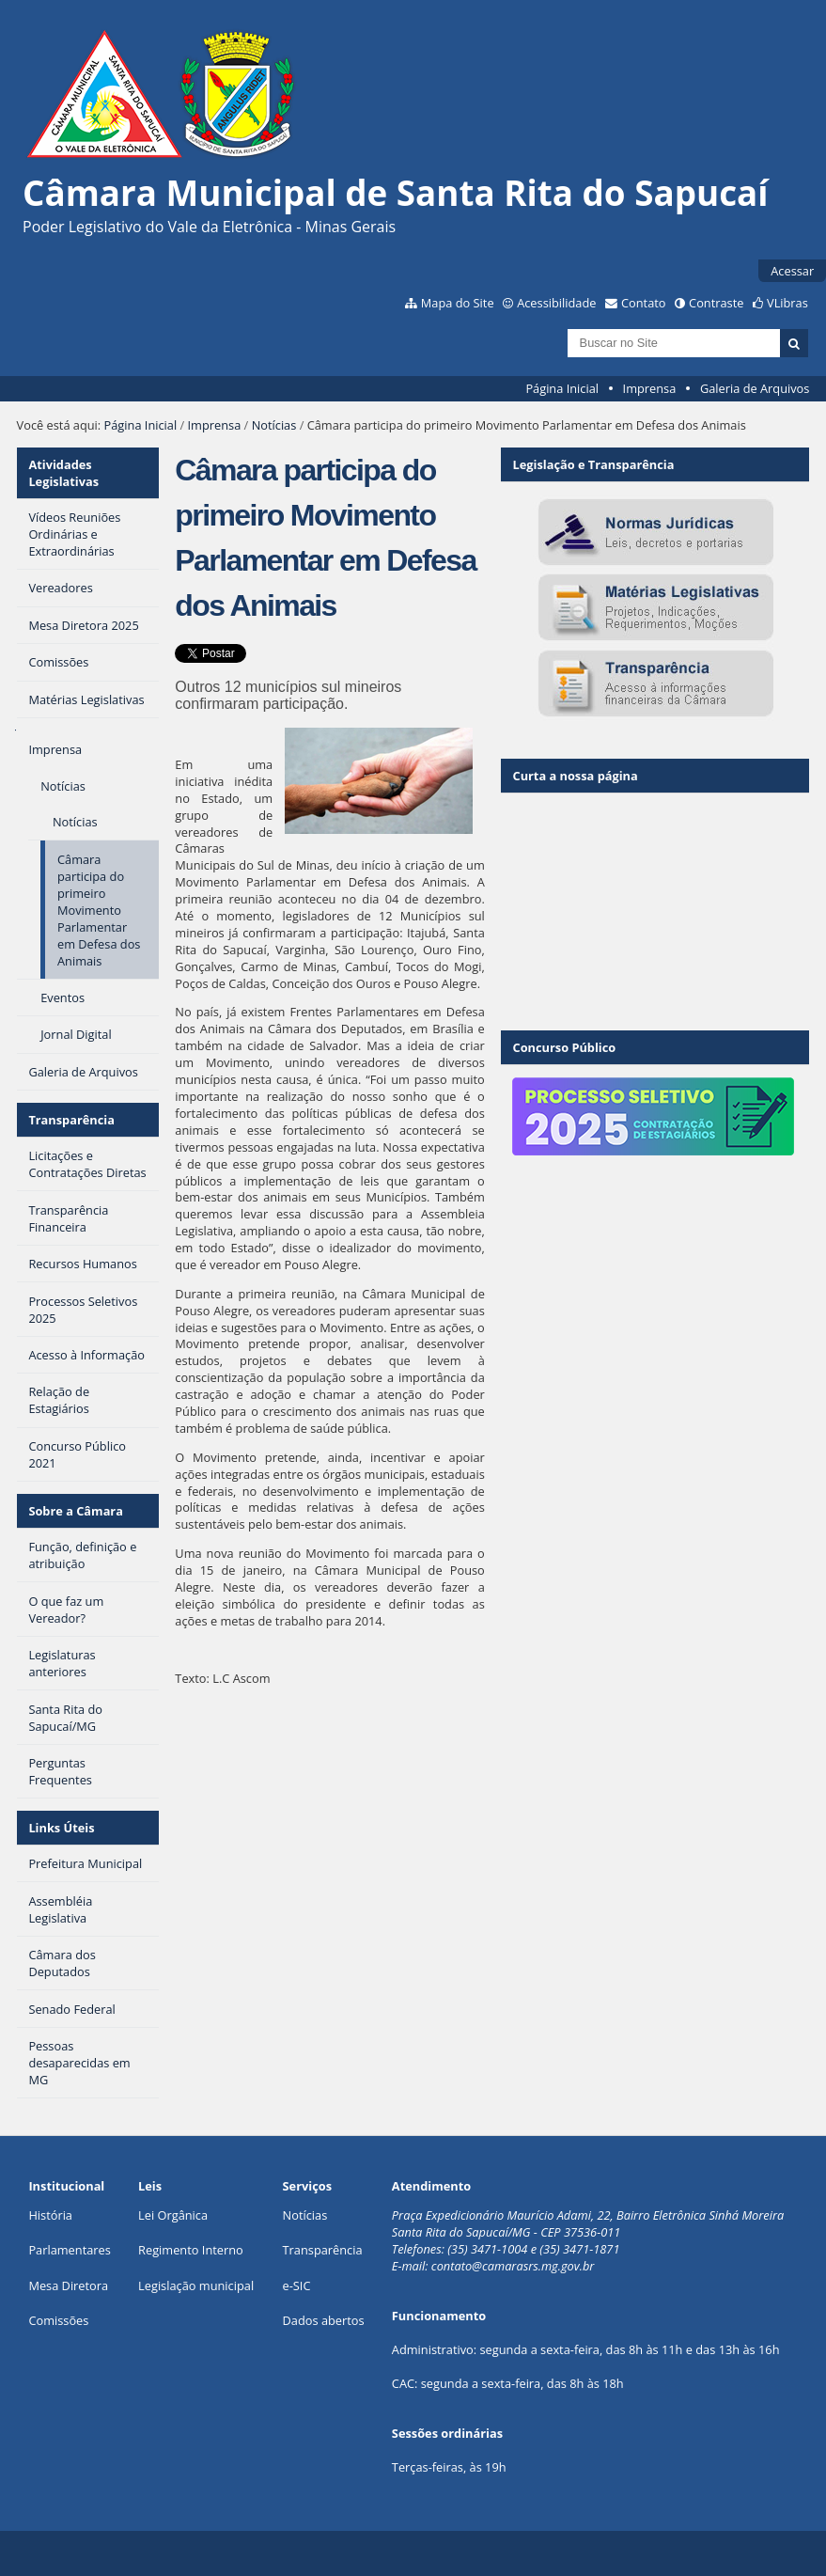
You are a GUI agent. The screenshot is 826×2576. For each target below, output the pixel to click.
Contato (643, 302)
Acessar (792, 270)
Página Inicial (562, 388)
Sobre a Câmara (75, 1510)
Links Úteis (61, 1827)
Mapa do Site (457, 302)
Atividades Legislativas (63, 473)
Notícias (274, 424)
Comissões (58, 2320)
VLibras (787, 302)
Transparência (71, 1119)
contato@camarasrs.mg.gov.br (513, 2265)
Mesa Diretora (68, 2285)
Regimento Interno (190, 2249)
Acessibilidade (556, 302)
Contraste (716, 302)
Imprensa (650, 388)
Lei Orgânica (173, 2215)
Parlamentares (69, 2249)
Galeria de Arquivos (754, 388)
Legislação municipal (196, 2285)
